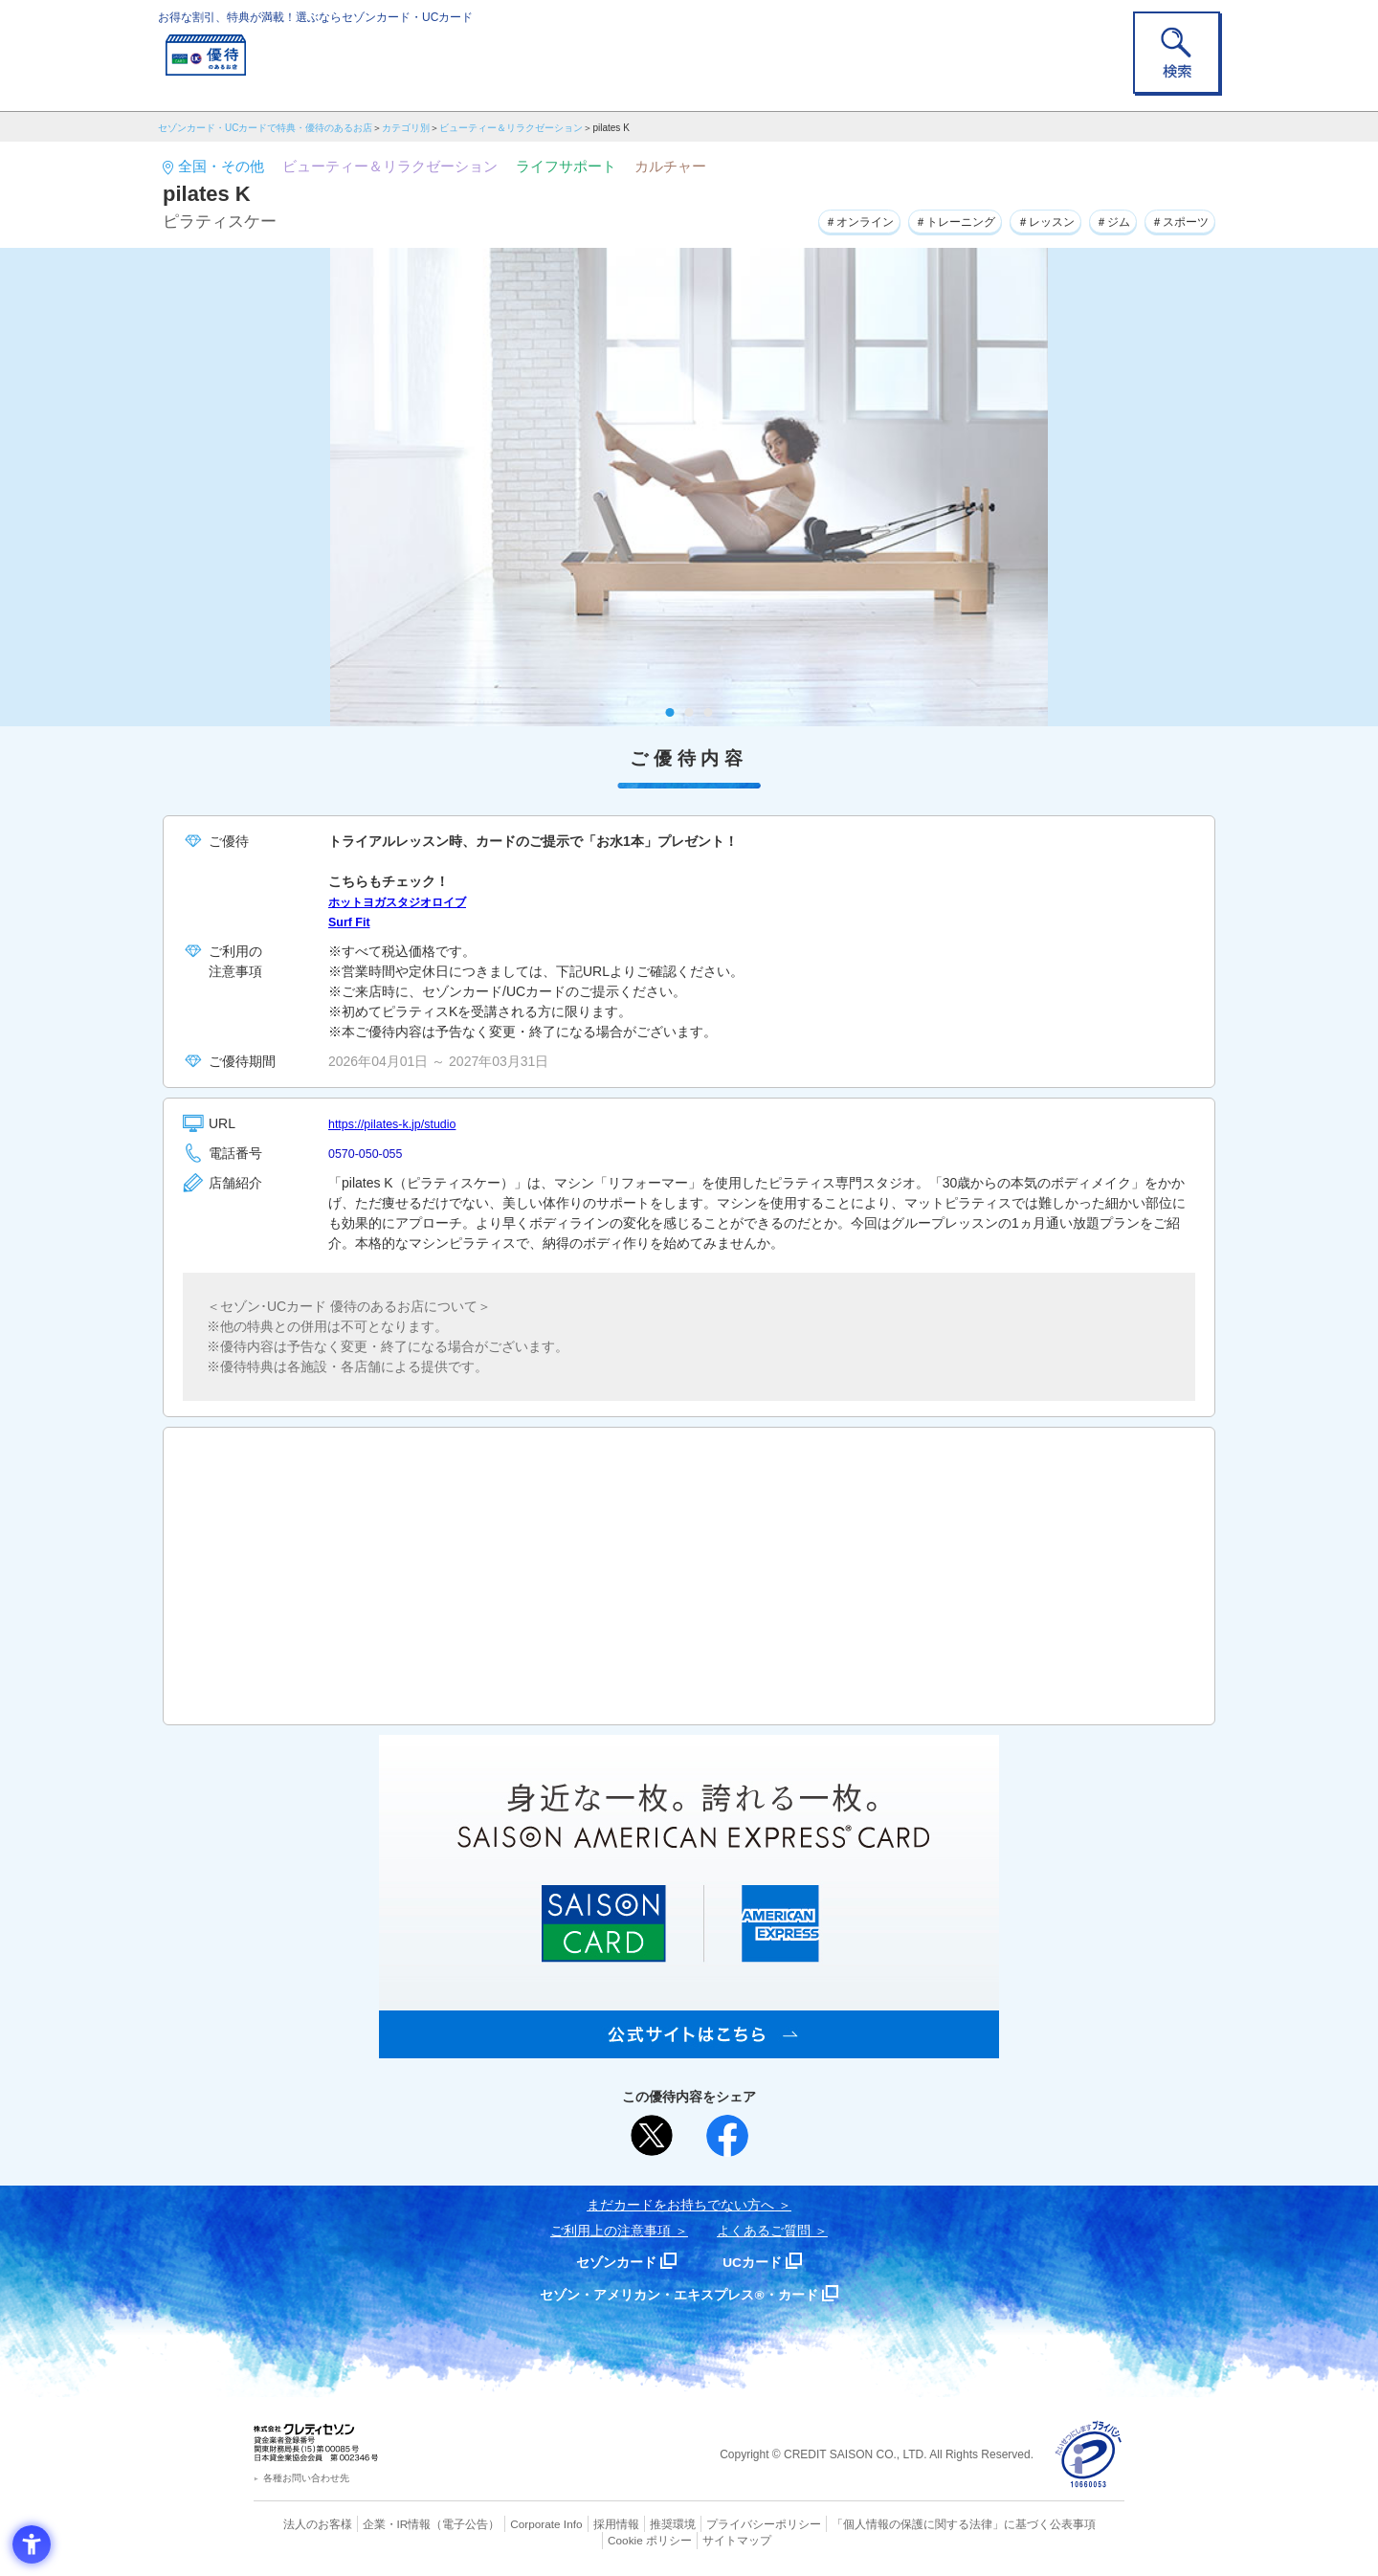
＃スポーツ (1173, 219)
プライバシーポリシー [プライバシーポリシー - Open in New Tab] (715, 2523)
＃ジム (1095, 219)
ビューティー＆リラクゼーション (511, 127)
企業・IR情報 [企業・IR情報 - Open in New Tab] (374, 2523)
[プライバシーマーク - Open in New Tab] (1088, 2455)
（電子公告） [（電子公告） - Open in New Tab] (437, 2523)
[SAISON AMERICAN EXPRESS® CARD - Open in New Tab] (689, 2047)
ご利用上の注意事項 (610, 2230)
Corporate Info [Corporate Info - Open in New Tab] (512, 2523)
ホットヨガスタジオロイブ (408, 901)
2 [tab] (689, 712)
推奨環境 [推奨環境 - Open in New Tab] (632, 2523)
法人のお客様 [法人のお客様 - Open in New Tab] (300, 2523)
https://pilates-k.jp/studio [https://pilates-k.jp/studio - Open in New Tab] (400, 1123)
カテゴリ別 (406, 127)
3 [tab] (708, 712)
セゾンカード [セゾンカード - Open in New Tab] (611, 2262)
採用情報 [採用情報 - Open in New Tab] (579, 2523)
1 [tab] (670, 712)
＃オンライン (799, 219)
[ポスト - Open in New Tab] (652, 2136)
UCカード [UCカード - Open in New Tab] (757, 2262)
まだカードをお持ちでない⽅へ (680, 2204)
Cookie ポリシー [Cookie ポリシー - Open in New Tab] (1070, 2523)
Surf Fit (351, 921)
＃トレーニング (911, 219)
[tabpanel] (689, 487)
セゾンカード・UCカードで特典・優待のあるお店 (265, 127)
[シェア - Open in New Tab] (727, 2136)
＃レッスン (1016, 219)
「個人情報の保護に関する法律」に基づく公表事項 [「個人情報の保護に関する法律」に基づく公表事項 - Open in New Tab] (900, 2523)
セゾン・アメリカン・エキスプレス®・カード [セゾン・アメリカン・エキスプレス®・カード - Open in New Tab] (679, 2294)
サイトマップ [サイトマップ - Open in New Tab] (690, 2538)
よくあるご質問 (764, 2230)
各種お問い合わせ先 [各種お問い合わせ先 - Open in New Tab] (306, 2478)
